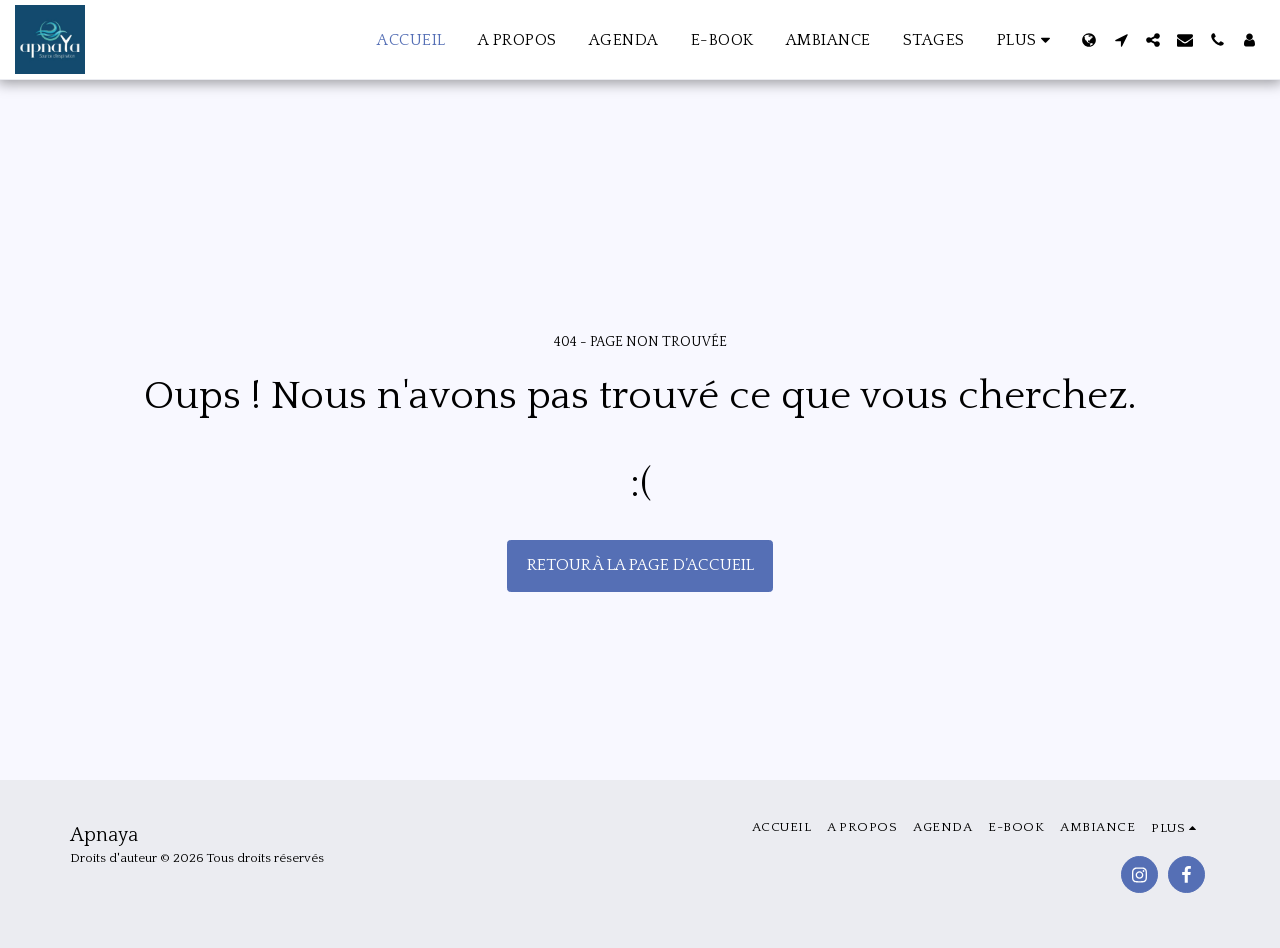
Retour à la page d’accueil (640, 565)
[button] (1121, 40)
